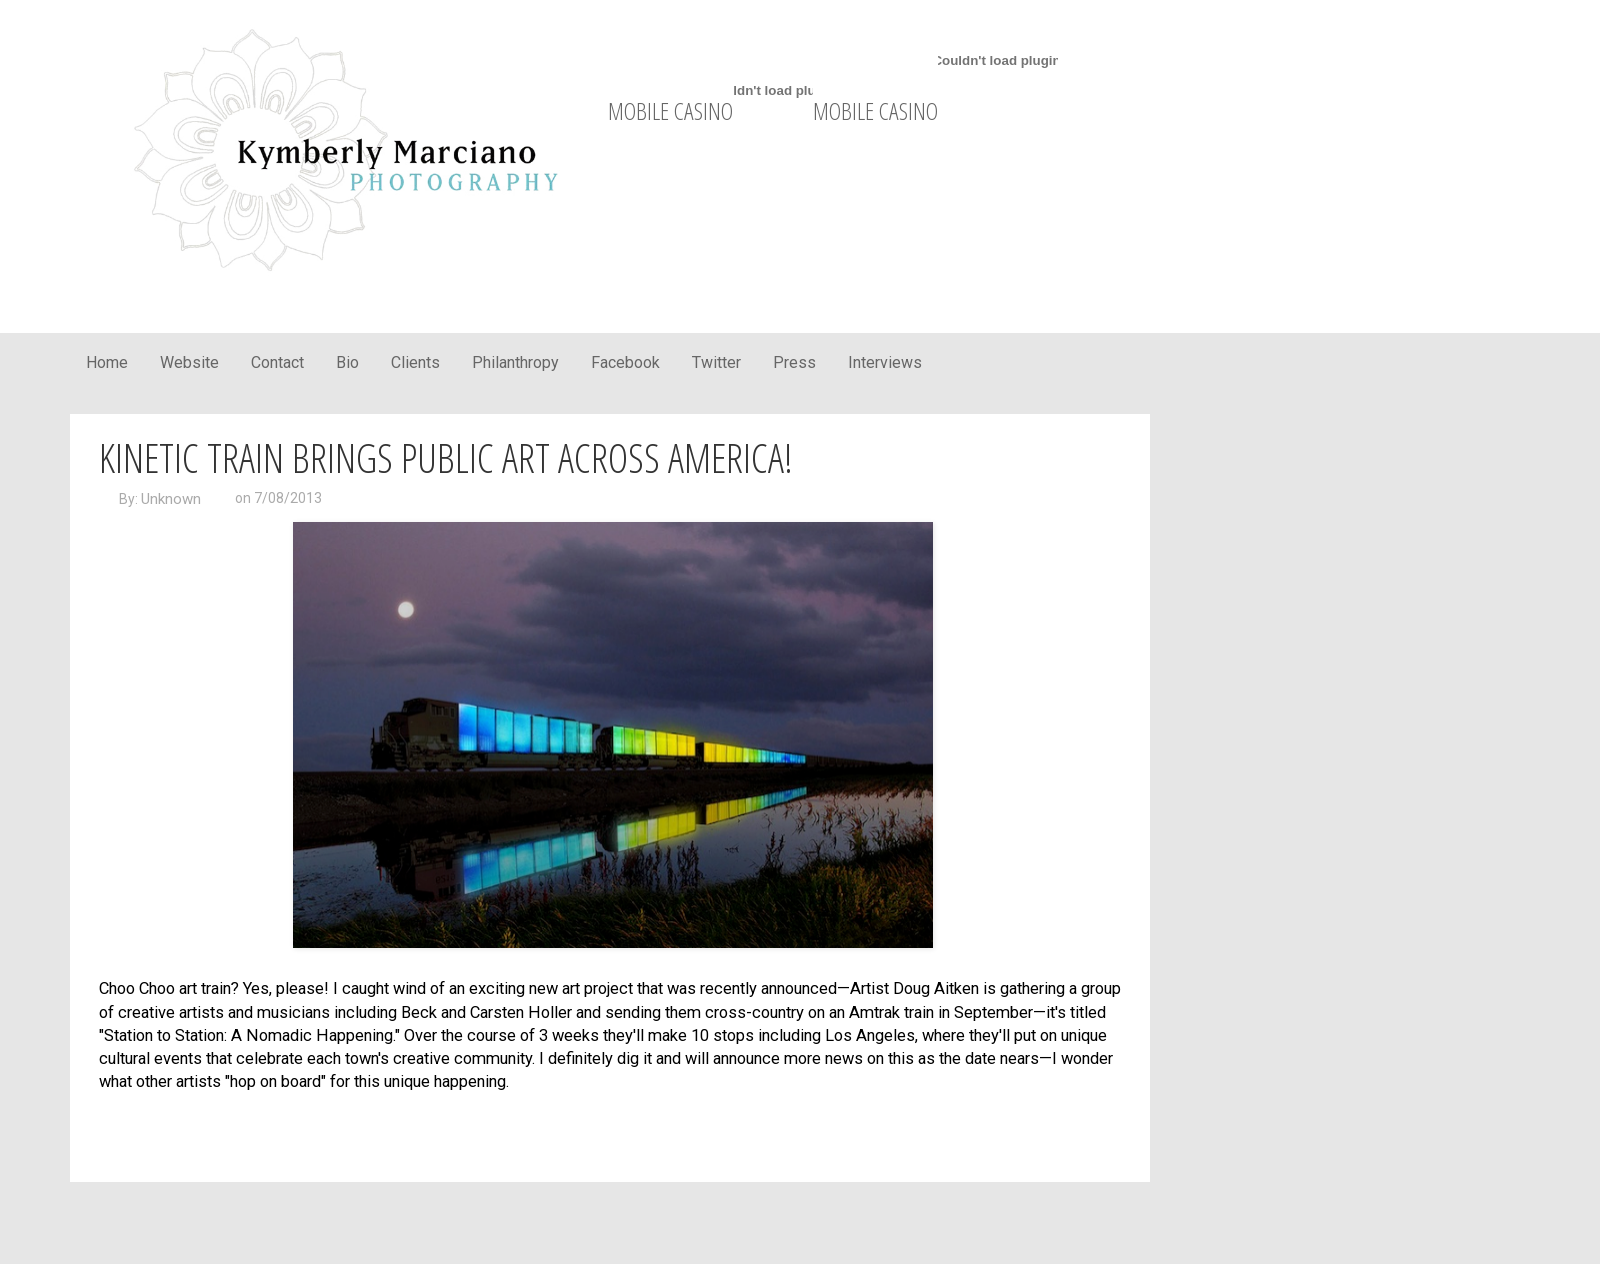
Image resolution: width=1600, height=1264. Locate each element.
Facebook (625, 362)
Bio (347, 362)
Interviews (885, 362)
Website (189, 362)
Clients (415, 362)
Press (794, 362)
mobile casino (670, 110)
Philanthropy (515, 362)
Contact (277, 362)
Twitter (716, 362)
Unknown (171, 499)
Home (107, 362)
